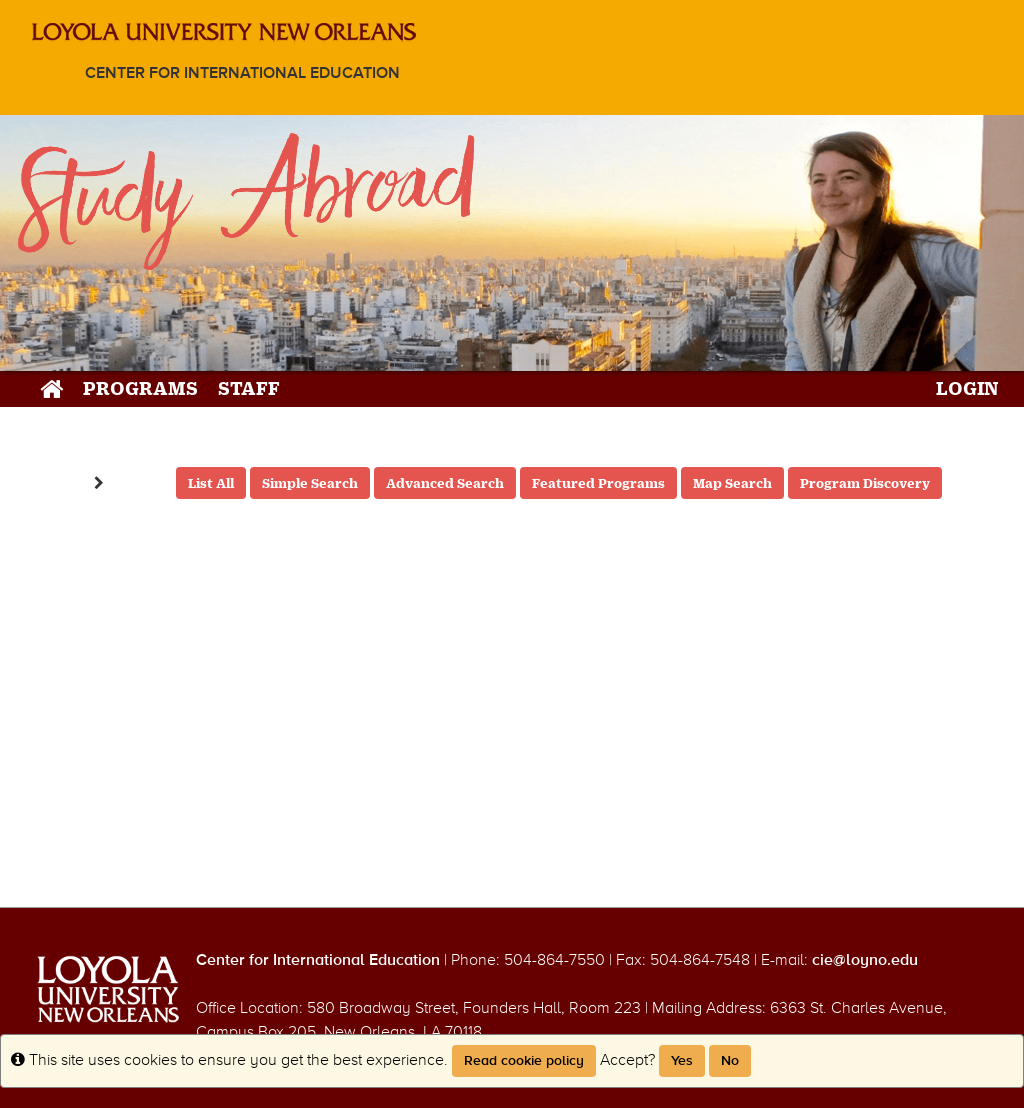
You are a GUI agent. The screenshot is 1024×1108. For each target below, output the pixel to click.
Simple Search (310, 483)
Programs (140, 387)
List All (211, 483)
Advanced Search (445, 483)
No (730, 1061)
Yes (682, 1061)
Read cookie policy (524, 1061)
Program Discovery (865, 483)
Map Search (732, 483)
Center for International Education (242, 73)
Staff (249, 387)
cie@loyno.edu (865, 960)
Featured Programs (598, 483)
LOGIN (967, 387)
